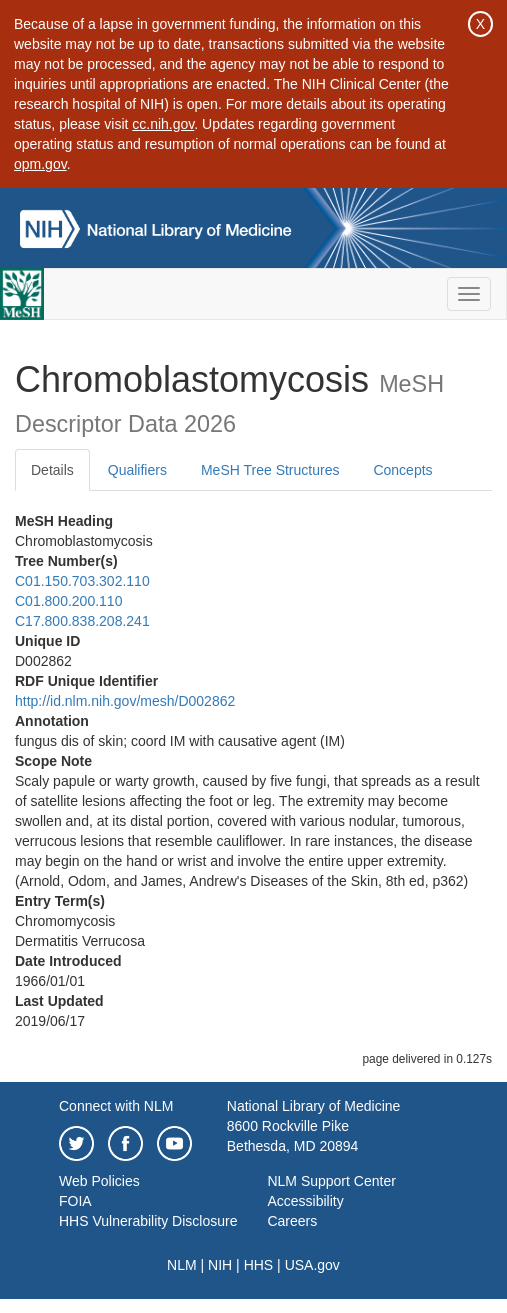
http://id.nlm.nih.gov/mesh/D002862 (125, 701)
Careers (292, 1221)
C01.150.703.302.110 (82, 581)
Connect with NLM (116, 1106)
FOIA (75, 1201)
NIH (220, 1265)
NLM (182, 1265)
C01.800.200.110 (68, 601)
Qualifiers (137, 470)
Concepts (402, 470)
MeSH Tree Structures (270, 470)
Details (52, 470)
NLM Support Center (331, 1181)
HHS (259, 1265)
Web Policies (99, 1181)
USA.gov (312, 1265)
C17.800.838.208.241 (82, 621)
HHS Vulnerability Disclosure (148, 1221)
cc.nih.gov (163, 124)
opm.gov (40, 164)
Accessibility (305, 1201)
